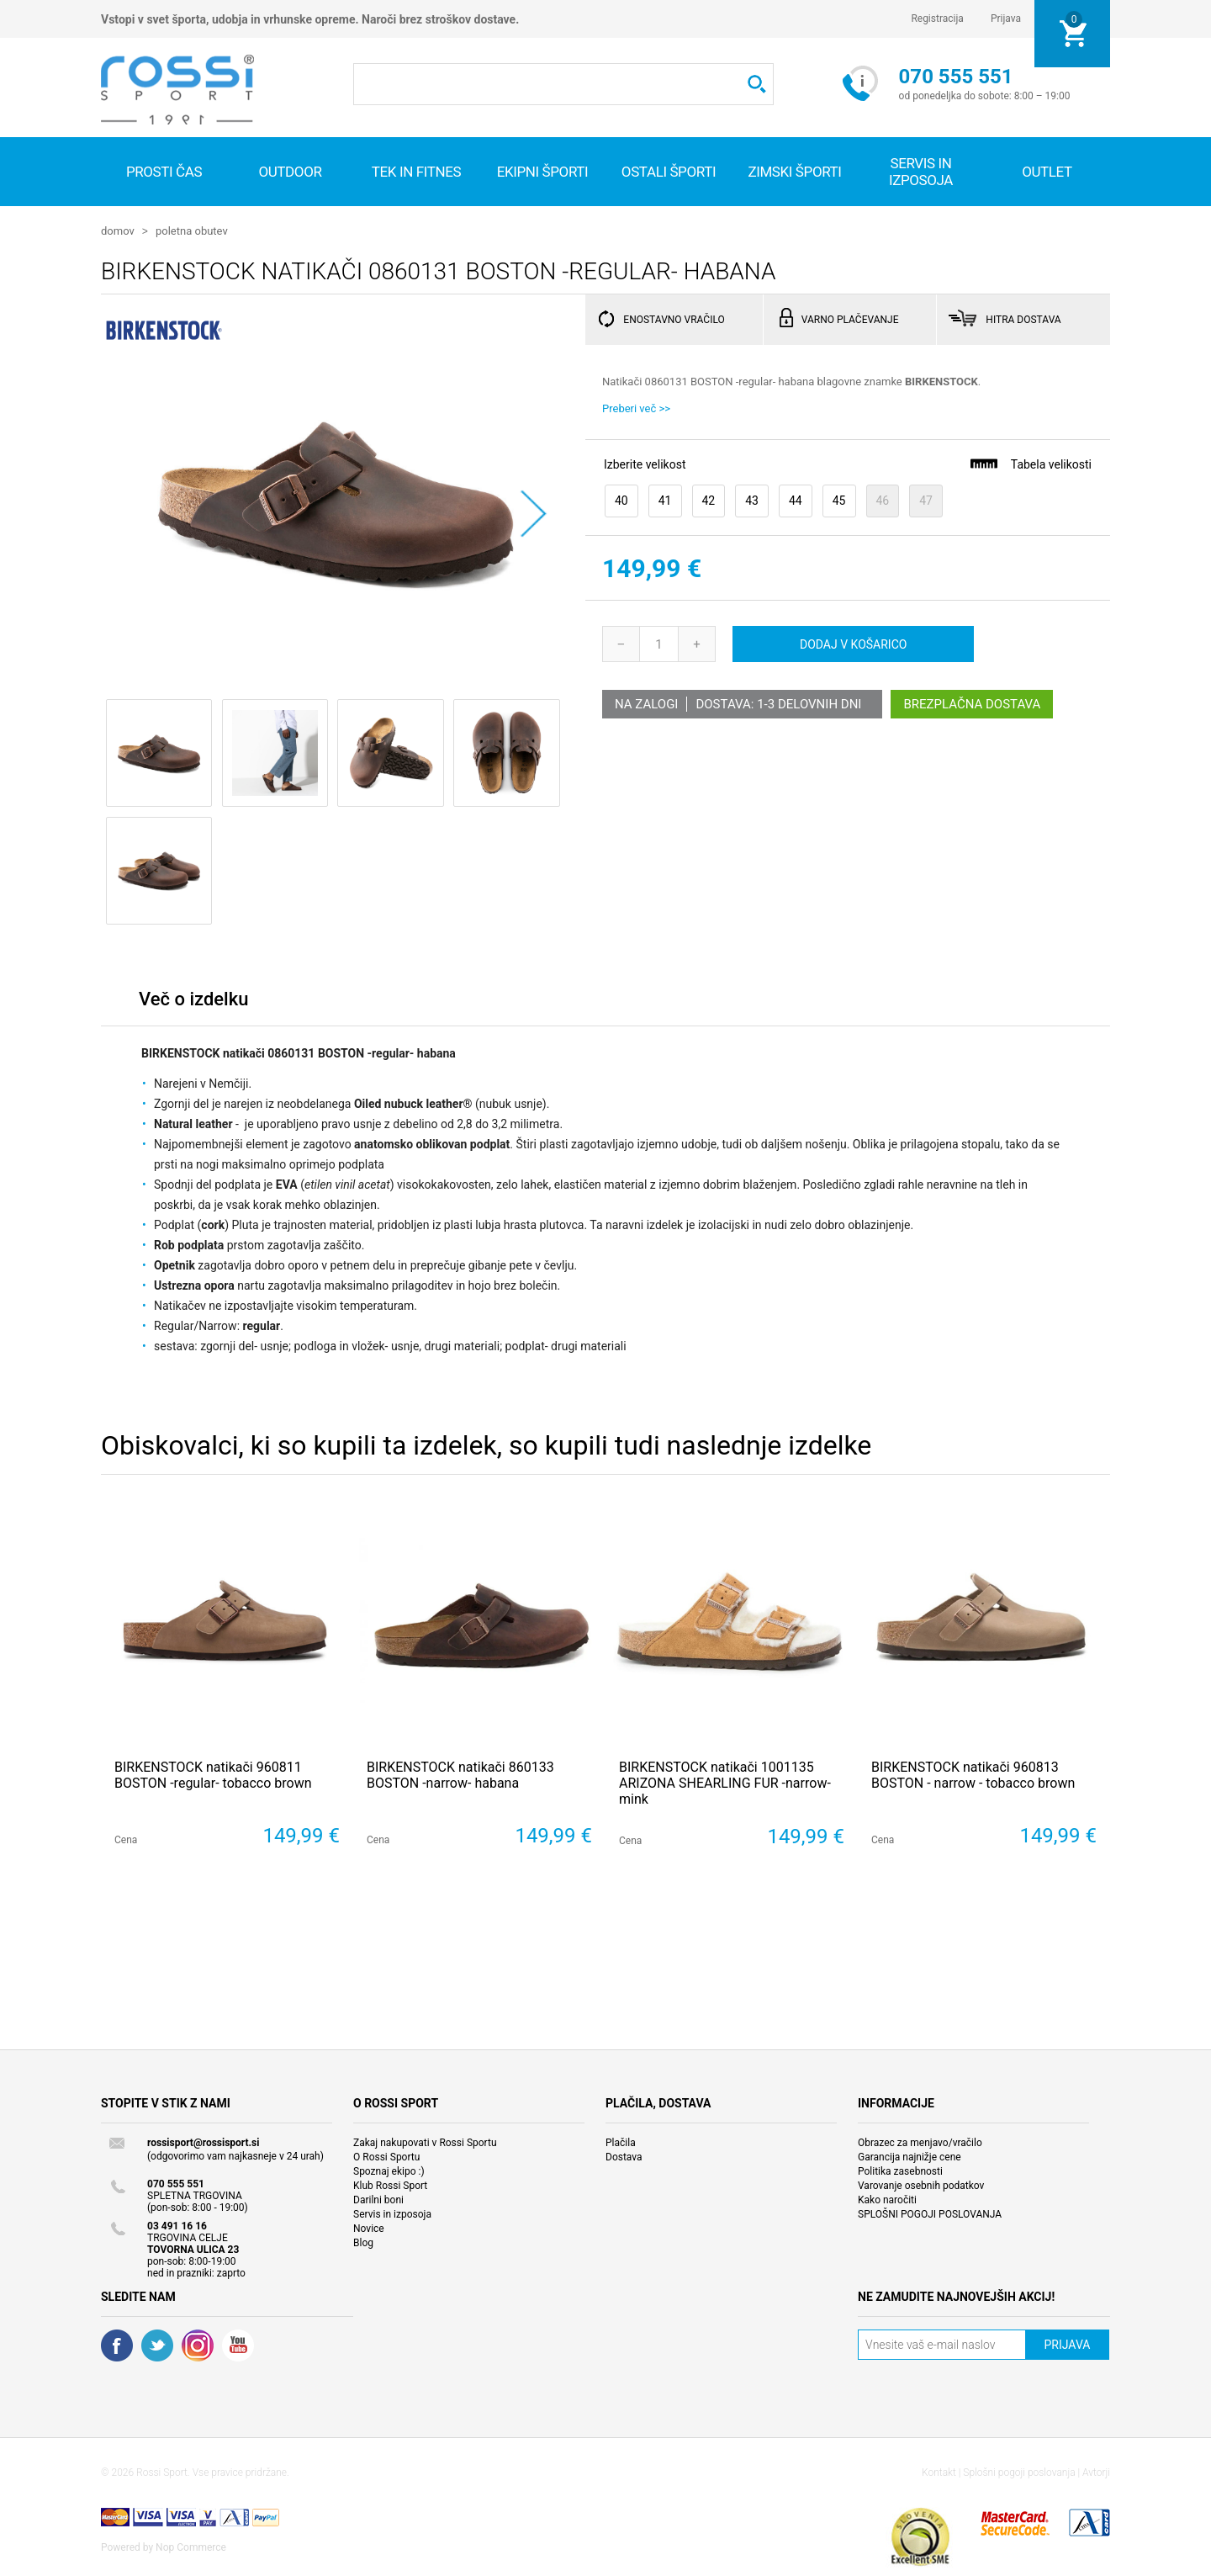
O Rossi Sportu (386, 2156)
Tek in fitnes (416, 171)
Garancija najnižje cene (909, 2156)
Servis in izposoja (392, 2213)
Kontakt (939, 2472)
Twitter (157, 2345)
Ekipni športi (543, 171)
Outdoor (289, 171)
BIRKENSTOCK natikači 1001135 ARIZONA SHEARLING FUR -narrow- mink (725, 1782)
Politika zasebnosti (900, 2170)
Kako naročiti (887, 2199)
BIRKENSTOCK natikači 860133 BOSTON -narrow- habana (460, 1774)
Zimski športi (794, 171)
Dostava (624, 2156)
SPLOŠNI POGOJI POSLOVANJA (930, 2213)
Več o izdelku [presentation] (193, 998)
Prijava (1006, 18)
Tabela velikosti (1030, 463)
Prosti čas (164, 171)
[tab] (193, 1002)
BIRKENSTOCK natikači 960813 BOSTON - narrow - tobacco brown (973, 1774)
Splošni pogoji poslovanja (1019, 2472)
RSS (198, 2345)
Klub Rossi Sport (390, 2185)
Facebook (117, 2345)
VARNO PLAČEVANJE (850, 319)
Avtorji (1096, 2472)
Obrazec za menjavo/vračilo (920, 2142)
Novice (368, 2228)
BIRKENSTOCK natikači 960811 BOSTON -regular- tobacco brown (213, 1774)
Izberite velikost (644, 463)
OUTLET (1047, 171)
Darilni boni (378, 2199)
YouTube (238, 2345)
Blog (363, 2242)
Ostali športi (668, 171)
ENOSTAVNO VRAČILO (673, 319)
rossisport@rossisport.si (203, 2142)
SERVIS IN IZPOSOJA (921, 171)
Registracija (937, 18)
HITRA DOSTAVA (1023, 319)
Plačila (621, 2142)
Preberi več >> (636, 407)
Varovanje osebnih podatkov (921, 2185)
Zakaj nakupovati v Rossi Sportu (425, 2142)
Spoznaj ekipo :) (389, 2170)
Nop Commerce (191, 2546)
